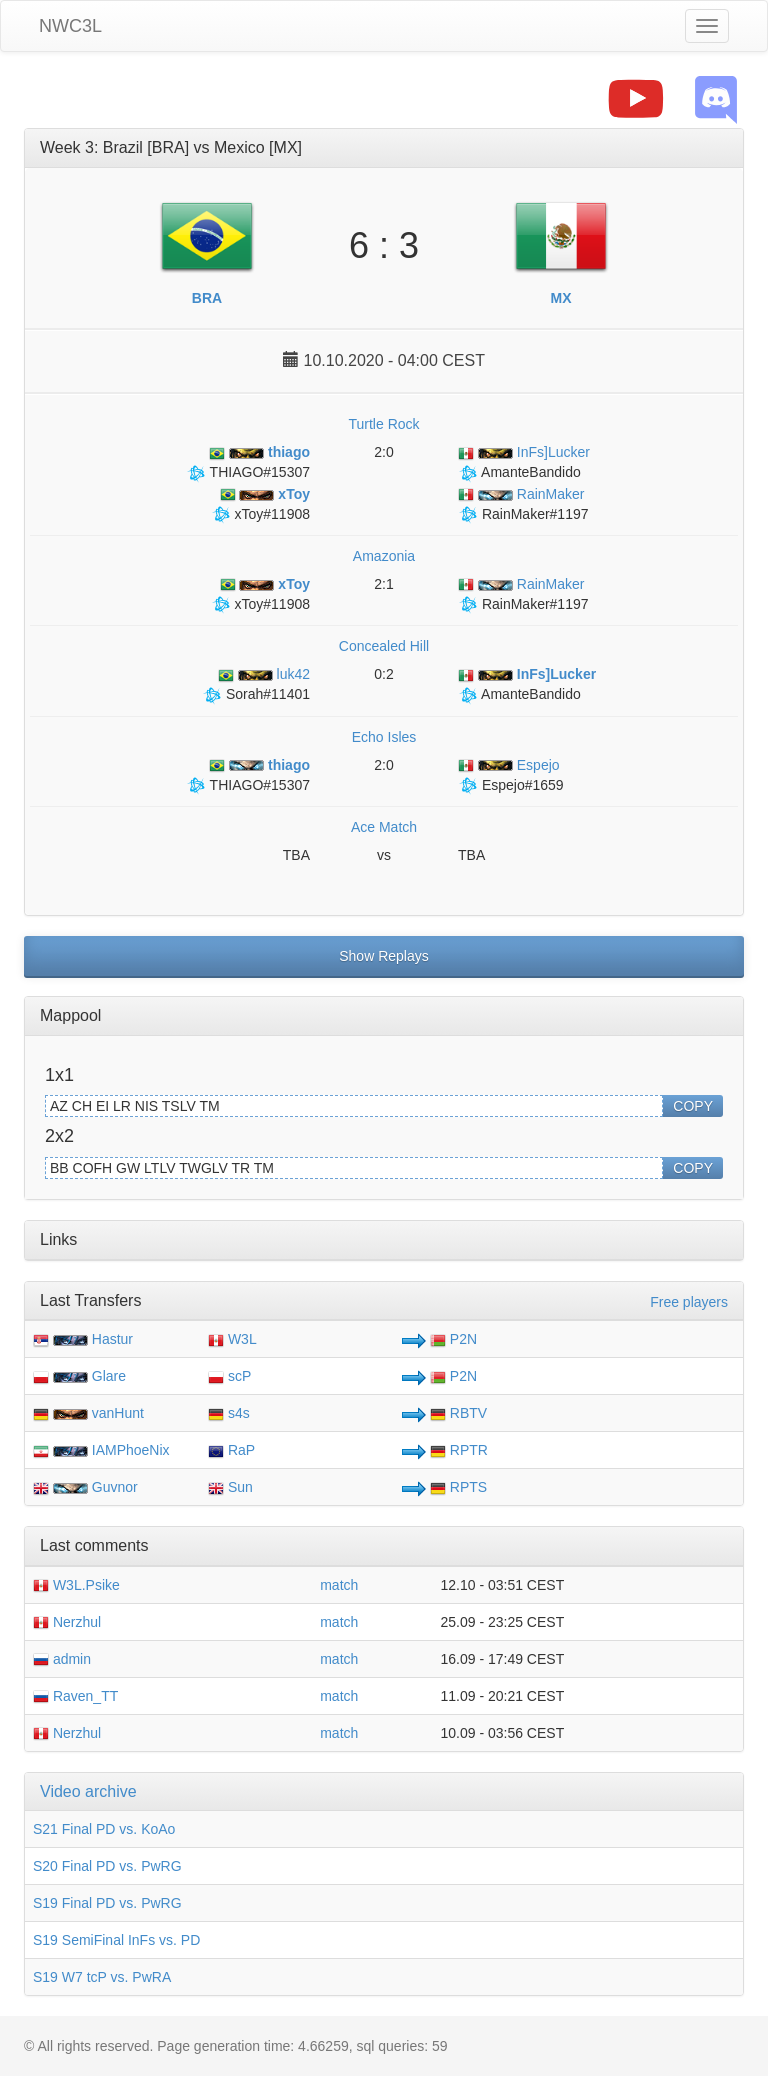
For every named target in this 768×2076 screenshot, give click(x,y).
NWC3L (70, 26)
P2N (453, 1339)
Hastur (112, 1339)
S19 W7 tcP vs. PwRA (102, 1977)
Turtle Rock (383, 424)
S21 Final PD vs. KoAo (104, 1829)
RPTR (459, 1450)
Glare (109, 1376)
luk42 (264, 674)
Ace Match (384, 827)
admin (62, 1659)
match (339, 1585)
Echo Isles (384, 737)
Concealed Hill (384, 646)
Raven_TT (75, 1696)
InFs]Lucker (524, 452)
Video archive (88, 1791)
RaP (231, 1450)
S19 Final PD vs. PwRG (107, 1903)
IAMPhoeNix (131, 1450)
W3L (232, 1339)
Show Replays (384, 956)
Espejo (509, 765)
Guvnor (115, 1487)
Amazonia (384, 556)
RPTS (458, 1487)
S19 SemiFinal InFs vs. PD (116, 1940)
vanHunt (118, 1413)
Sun (230, 1487)
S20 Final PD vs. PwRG (107, 1866)
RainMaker (521, 494)
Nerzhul (67, 1622)
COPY (693, 1106)
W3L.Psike (76, 1585)
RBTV (458, 1413)
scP (229, 1376)
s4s (229, 1413)
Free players (689, 1302)
